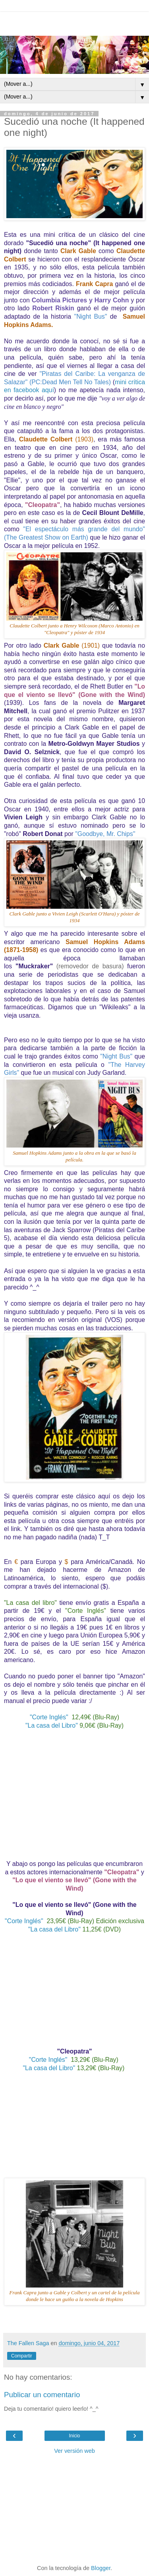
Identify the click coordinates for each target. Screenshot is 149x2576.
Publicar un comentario (42, 2394)
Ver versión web (74, 2451)
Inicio (74, 2436)
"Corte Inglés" (50, 1717)
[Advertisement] (74, 22)
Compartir (21, 2356)
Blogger (100, 2568)
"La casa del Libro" (52, 1725)
